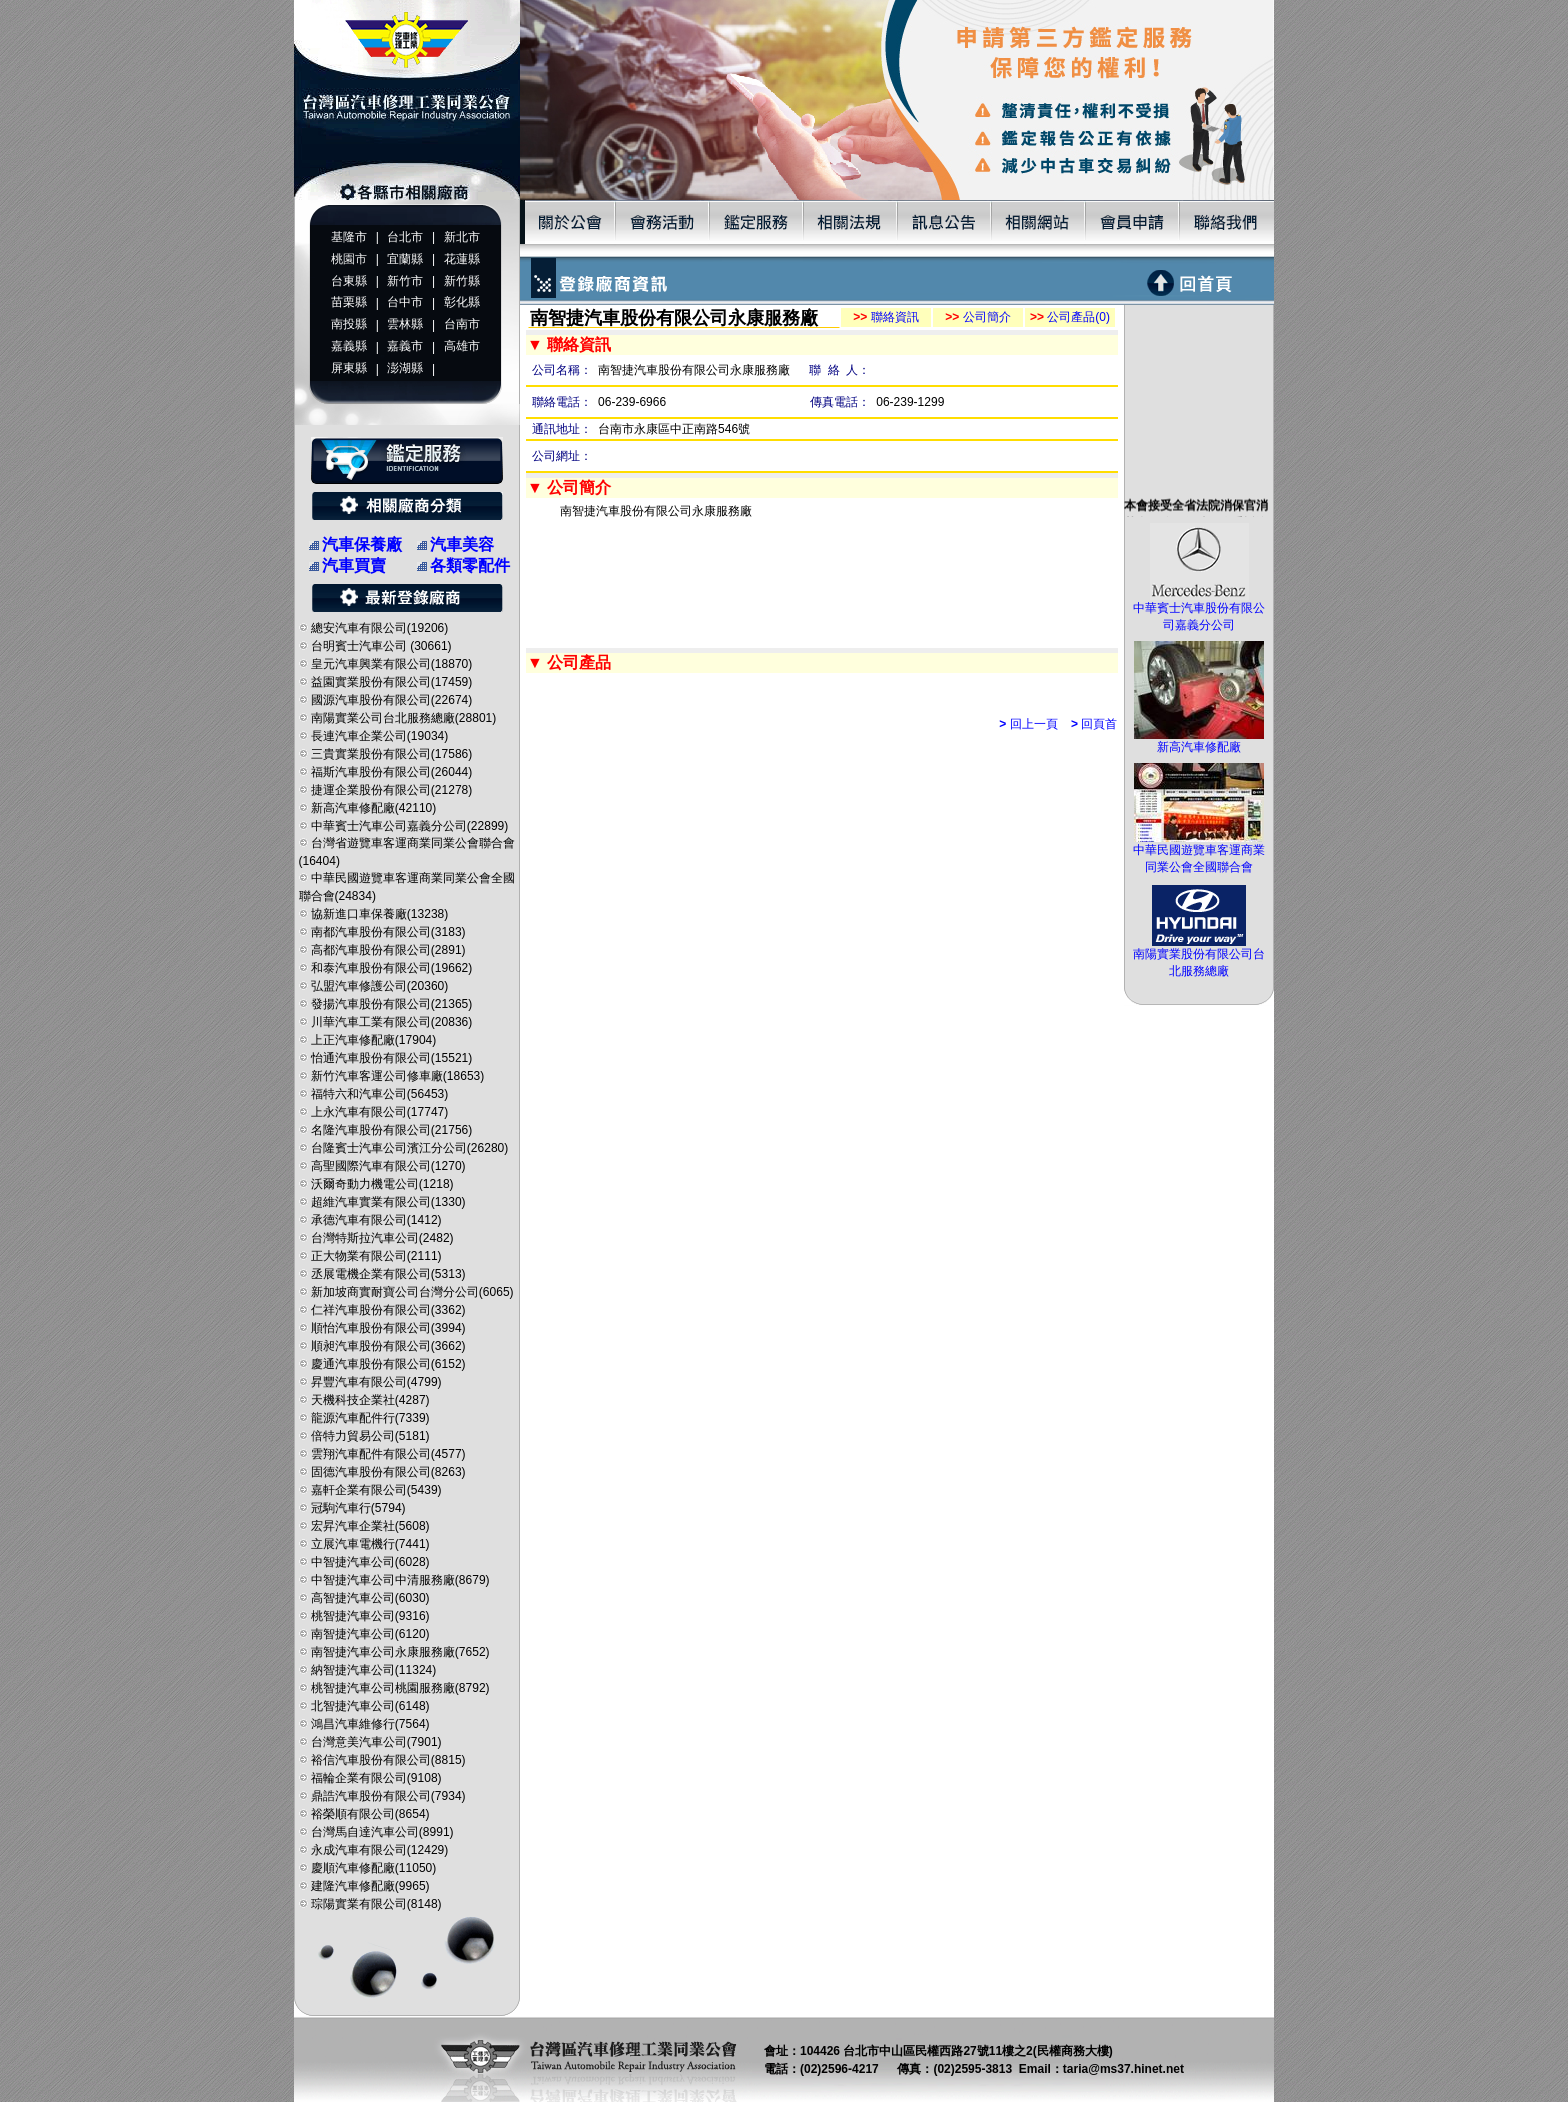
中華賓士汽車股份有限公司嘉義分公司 (1199, 610)
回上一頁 (1028, 724)
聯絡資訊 (885, 317)
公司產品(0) (1070, 317)
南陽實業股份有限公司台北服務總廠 (1199, 956)
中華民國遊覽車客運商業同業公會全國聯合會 (1199, 852)
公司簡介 (977, 317)
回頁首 (1094, 724)
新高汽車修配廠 (1199, 741)
